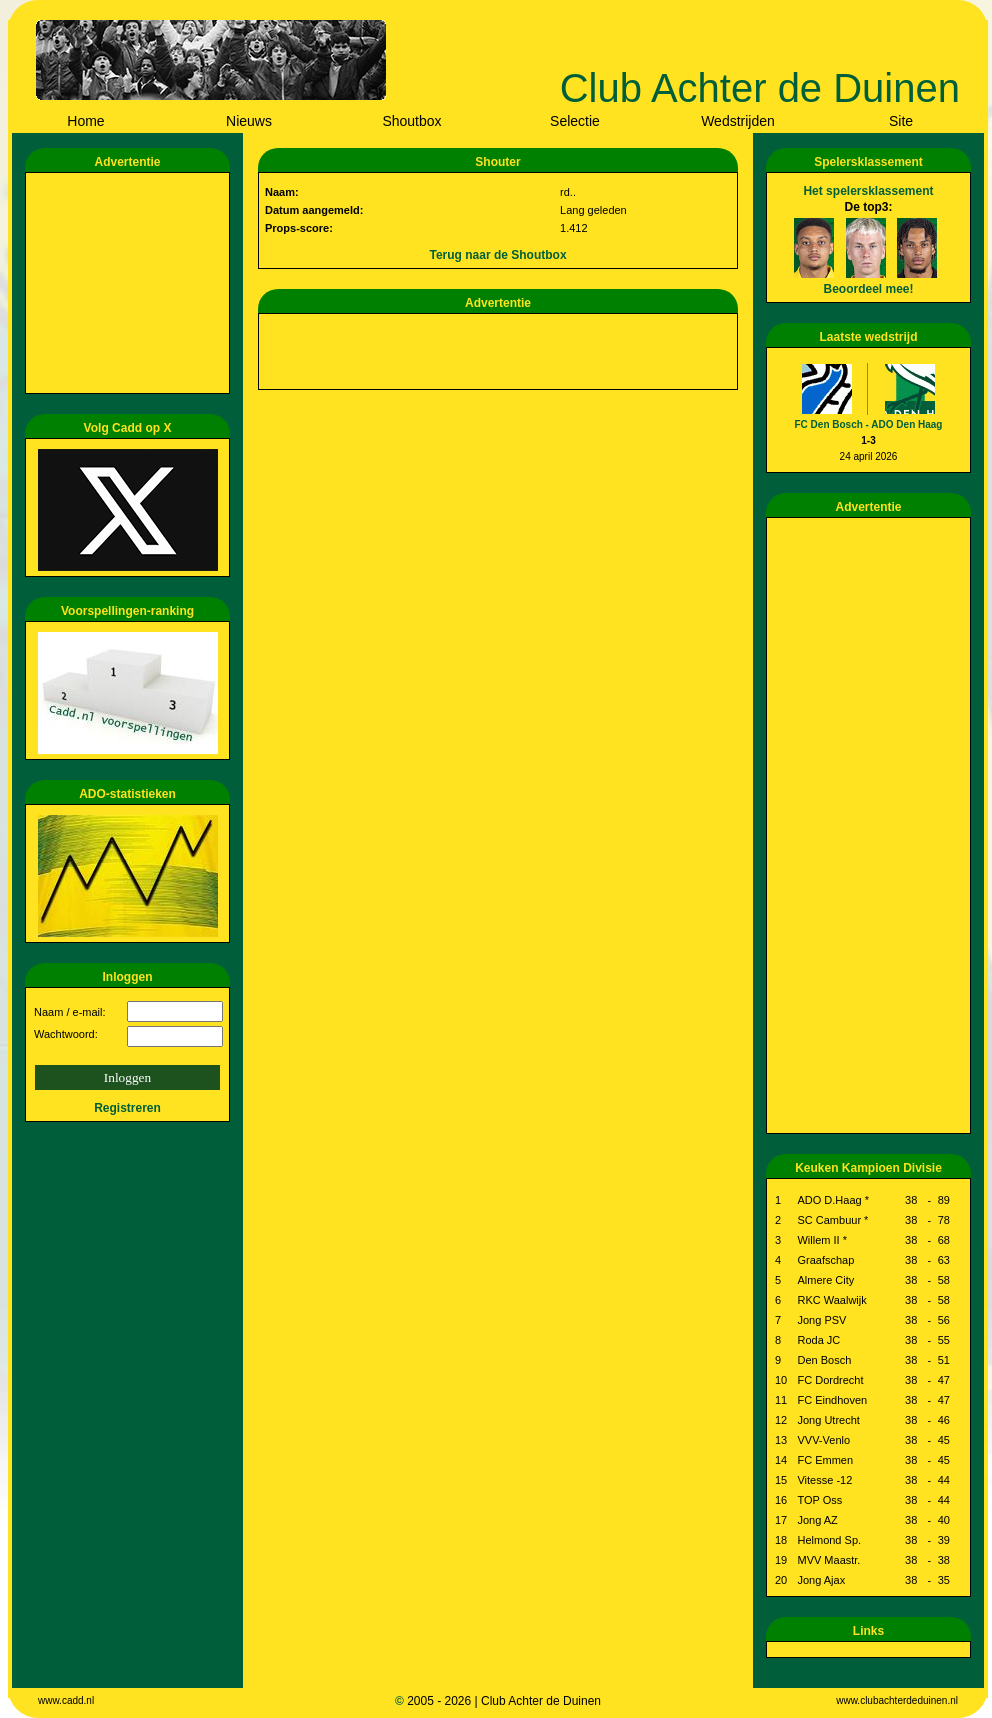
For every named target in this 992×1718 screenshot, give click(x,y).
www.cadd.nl (66, 1700)
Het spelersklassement (868, 191)
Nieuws (249, 121)
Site (901, 121)
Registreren (127, 1108)
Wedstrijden (738, 121)
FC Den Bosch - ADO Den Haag (869, 424)
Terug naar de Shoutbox (497, 255)
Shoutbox (411, 121)
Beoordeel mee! (868, 289)
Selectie (575, 121)
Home (85, 121)
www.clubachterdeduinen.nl (897, 1700)
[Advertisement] (131, 283)
